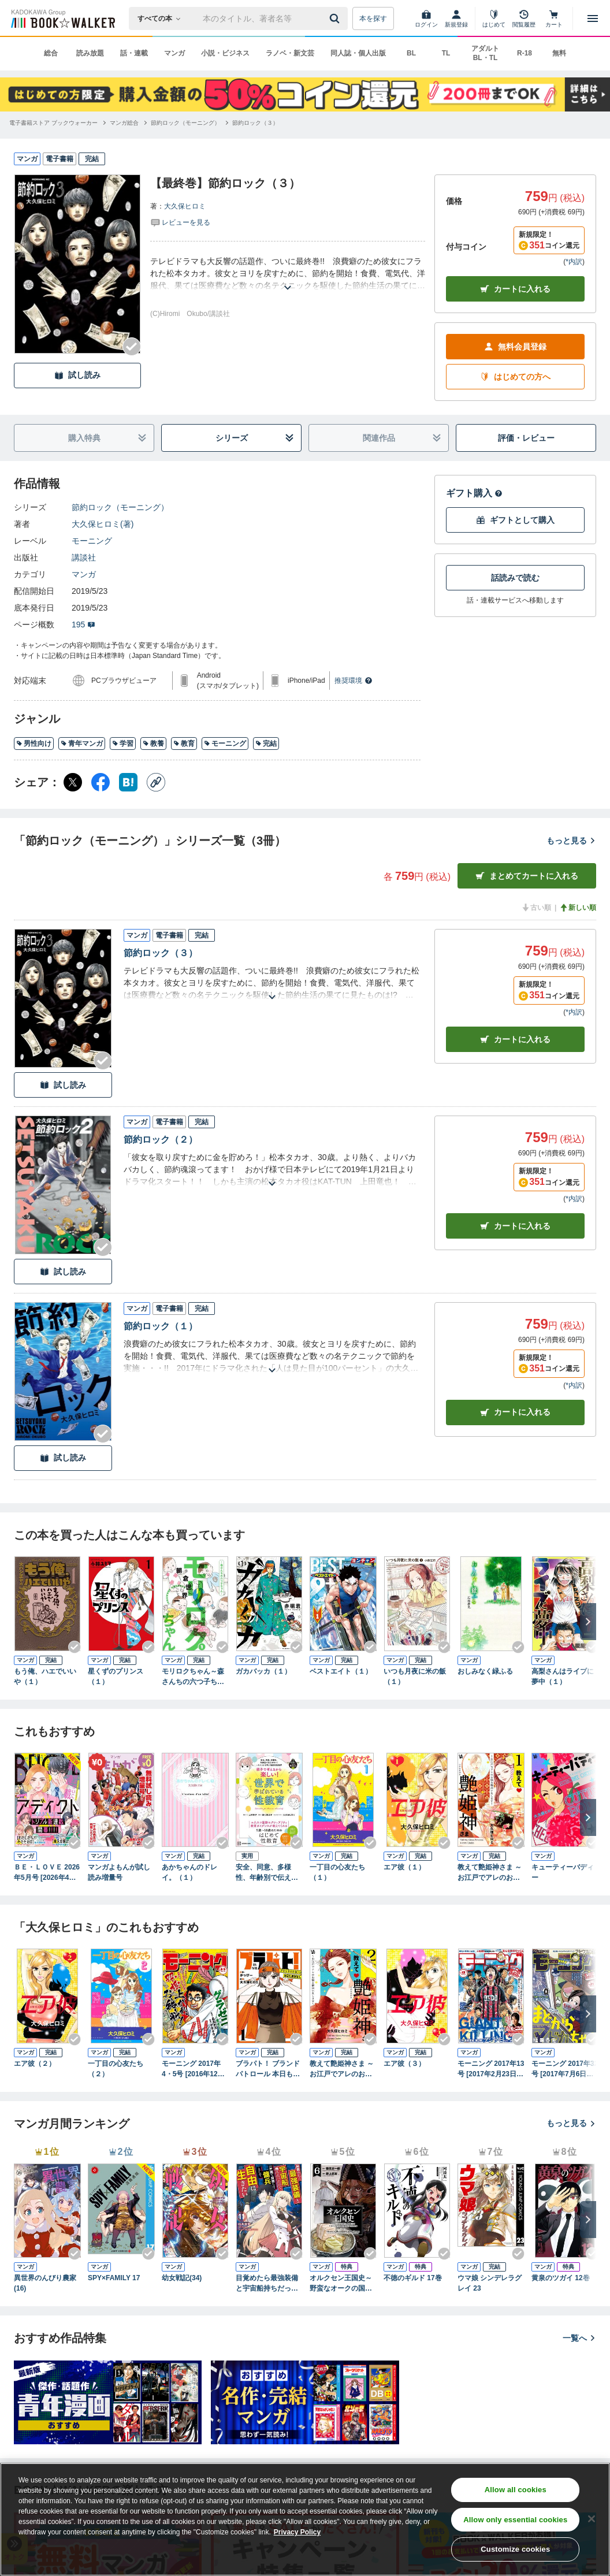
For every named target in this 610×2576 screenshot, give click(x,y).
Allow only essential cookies (515, 2519)
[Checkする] (131, 346)
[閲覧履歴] (523, 18)
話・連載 (134, 53)
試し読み (77, 375)
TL (446, 53)
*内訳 (574, 262)
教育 (184, 743)
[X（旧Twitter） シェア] (72, 782)
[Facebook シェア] (100, 782)
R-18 (524, 53)
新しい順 (577, 907)
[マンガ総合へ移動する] (124, 122)
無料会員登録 (515, 347)
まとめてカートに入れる (526, 876)
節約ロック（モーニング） (120, 507)
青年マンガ (82, 743)
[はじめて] (493, 18)
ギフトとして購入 (515, 520)
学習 (122, 743)
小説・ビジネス (225, 53)
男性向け (33, 743)
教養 (153, 743)
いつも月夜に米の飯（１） (415, 1676)
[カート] (554, 18)
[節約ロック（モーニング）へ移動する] (185, 122)
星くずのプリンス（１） (115, 1676)
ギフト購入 (474, 493)
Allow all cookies (515, 2489)
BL (411, 53)
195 (83, 624)
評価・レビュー (526, 438)
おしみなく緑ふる (485, 1671)
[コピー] (156, 782)
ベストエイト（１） (341, 1671)
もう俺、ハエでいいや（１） (45, 1676)
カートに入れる (515, 289)
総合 (51, 53)
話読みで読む (515, 577)
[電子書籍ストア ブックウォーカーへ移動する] (53, 122)
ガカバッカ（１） (263, 1671)
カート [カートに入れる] (515, 1039)
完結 (266, 743)
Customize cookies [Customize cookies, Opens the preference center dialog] (515, 2549)
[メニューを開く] (592, 18)
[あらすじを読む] (287, 273)
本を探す (373, 18)
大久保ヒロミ (185, 206)
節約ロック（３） (161, 953)
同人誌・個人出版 (358, 53)
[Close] (591, 2519)
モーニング (92, 540)
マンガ (174, 53)
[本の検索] (162, 18)
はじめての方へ (515, 377)
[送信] (336, 18)
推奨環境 (353, 680)
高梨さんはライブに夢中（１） (562, 1676)
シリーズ (255, 438)
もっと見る (571, 840)
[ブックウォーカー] (62, 18)
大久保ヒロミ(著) (102, 524)
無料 (559, 53)
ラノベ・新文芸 (290, 53)
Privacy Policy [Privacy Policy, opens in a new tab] (297, 2532)
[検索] (336, 18)
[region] (305, 2519)
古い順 (536, 907)
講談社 (84, 557)
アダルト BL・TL (485, 53)
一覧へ (579, 2338)
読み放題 (90, 53)
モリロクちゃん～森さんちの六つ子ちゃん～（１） (193, 1677)
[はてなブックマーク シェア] (128, 782)
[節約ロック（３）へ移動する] (255, 122)
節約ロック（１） (161, 1326)
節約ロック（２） (161, 1139)
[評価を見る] (180, 222)
